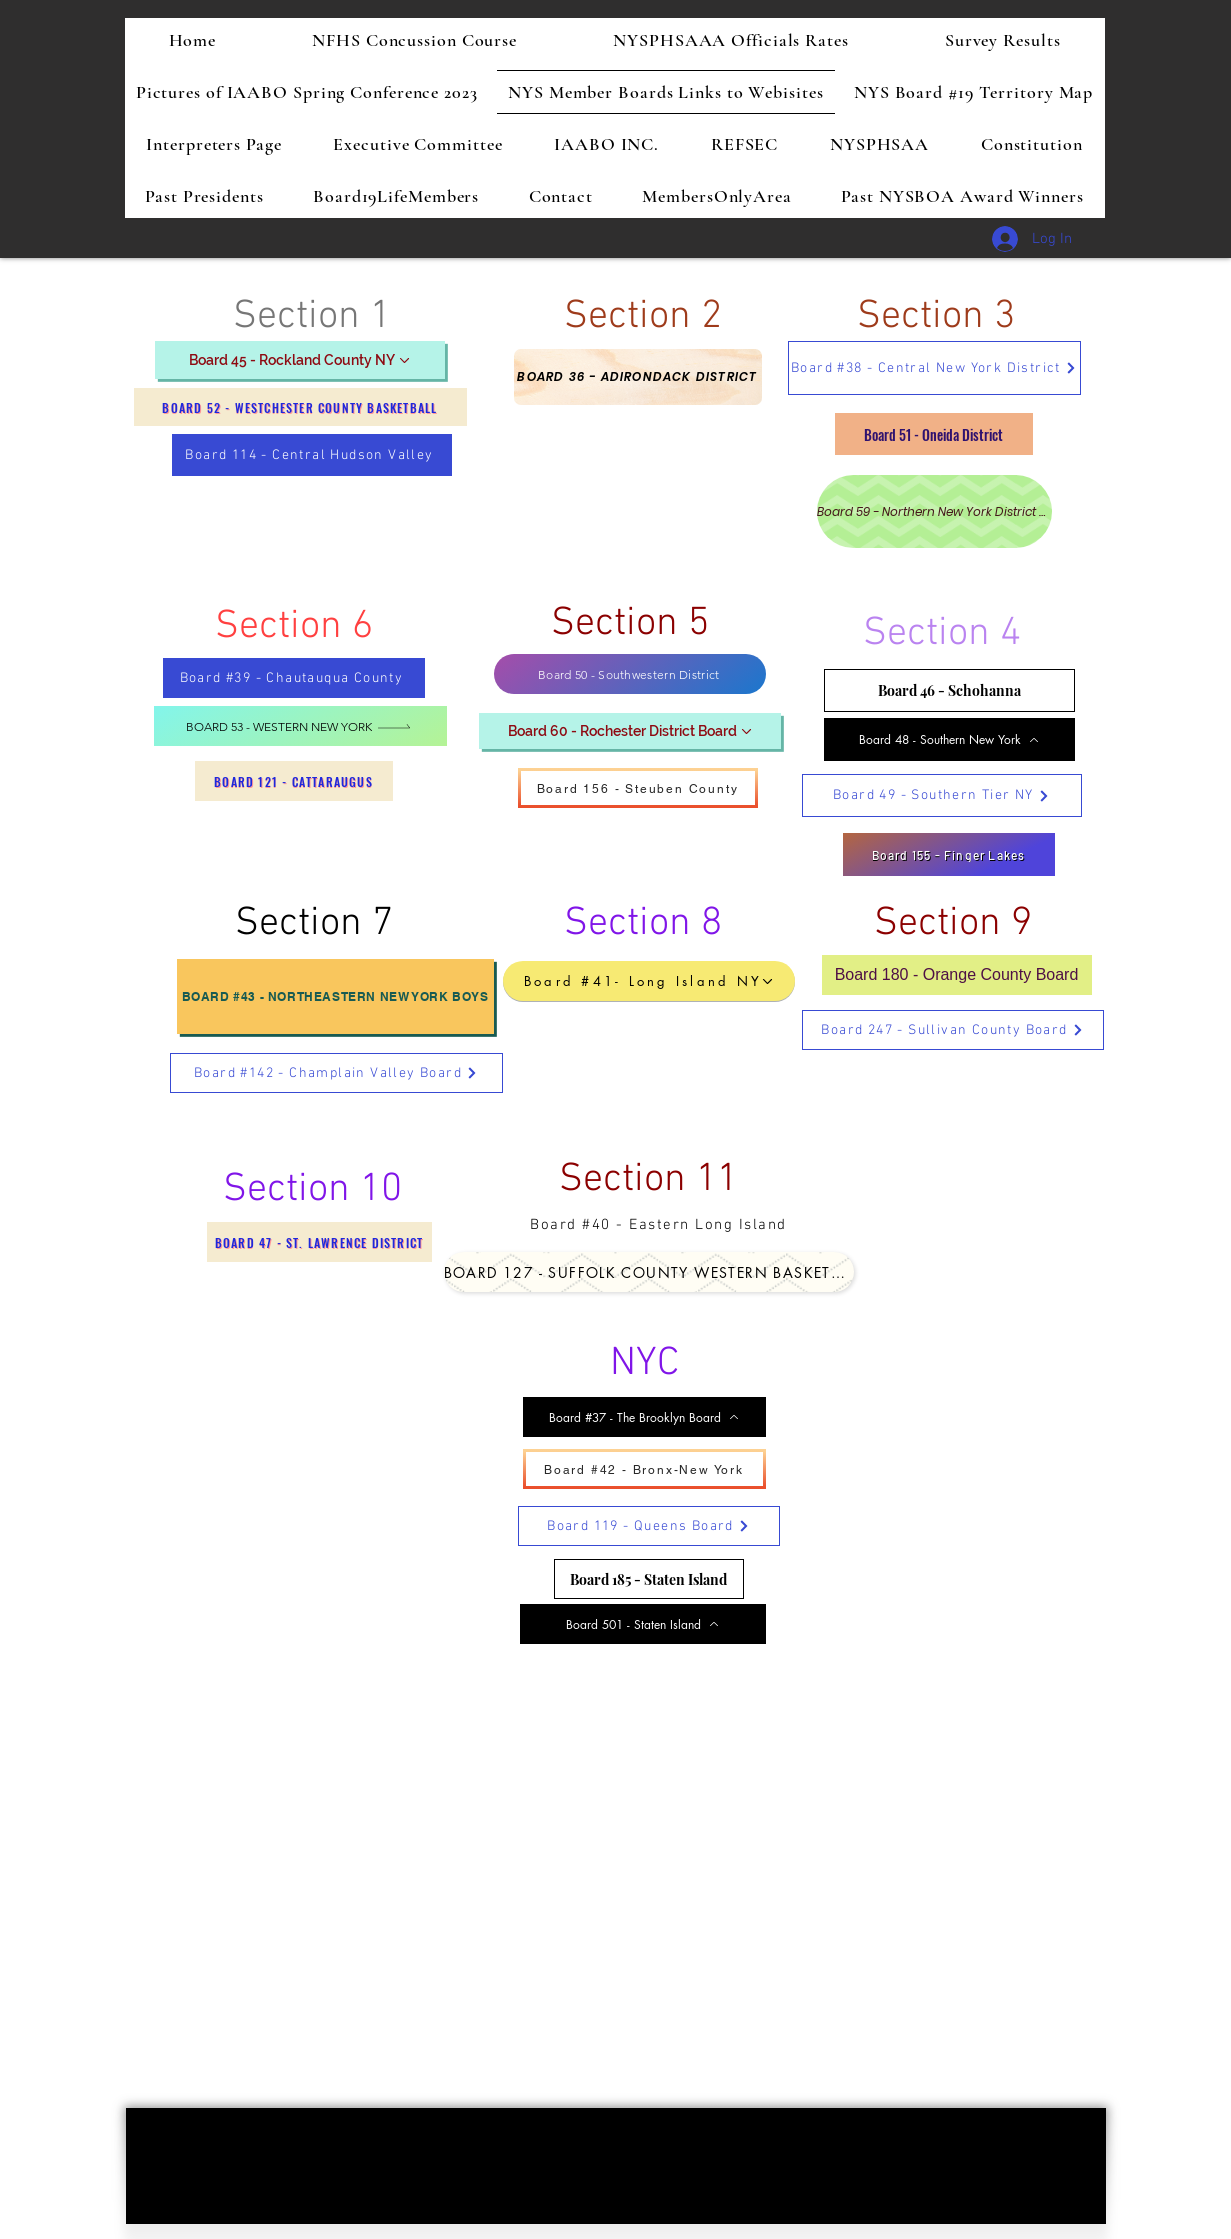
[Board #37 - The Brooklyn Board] (644, 1417)
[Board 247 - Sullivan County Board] (953, 1030)
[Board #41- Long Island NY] (649, 981)
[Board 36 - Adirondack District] (638, 377)
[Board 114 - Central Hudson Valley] (312, 455)
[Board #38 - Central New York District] (934, 368)
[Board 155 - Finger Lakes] (949, 854)
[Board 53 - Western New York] (300, 726)
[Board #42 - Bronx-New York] (644, 1469)
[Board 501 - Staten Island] (643, 1624)
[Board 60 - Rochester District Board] (630, 731)
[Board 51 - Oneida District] (934, 434)
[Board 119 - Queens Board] (649, 1526)
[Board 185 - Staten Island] (649, 1579)
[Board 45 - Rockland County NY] (300, 360)
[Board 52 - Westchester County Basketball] (300, 407)
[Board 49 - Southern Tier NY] (942, 795)
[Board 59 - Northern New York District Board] (934, 511)
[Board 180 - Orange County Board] (957, 975)
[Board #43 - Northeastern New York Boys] (335, 996)
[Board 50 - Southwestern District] (630, 674)
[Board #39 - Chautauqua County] (294, 678)
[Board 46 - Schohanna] (949, 690)
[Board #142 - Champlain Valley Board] (336, 1073)
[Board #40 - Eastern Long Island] (661, 1225)
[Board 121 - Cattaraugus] (294, 781)
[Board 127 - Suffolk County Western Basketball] (649, 1272)
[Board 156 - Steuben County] (638, 788)
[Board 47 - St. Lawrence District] (319, 1242)
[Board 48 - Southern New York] (949, 739)
